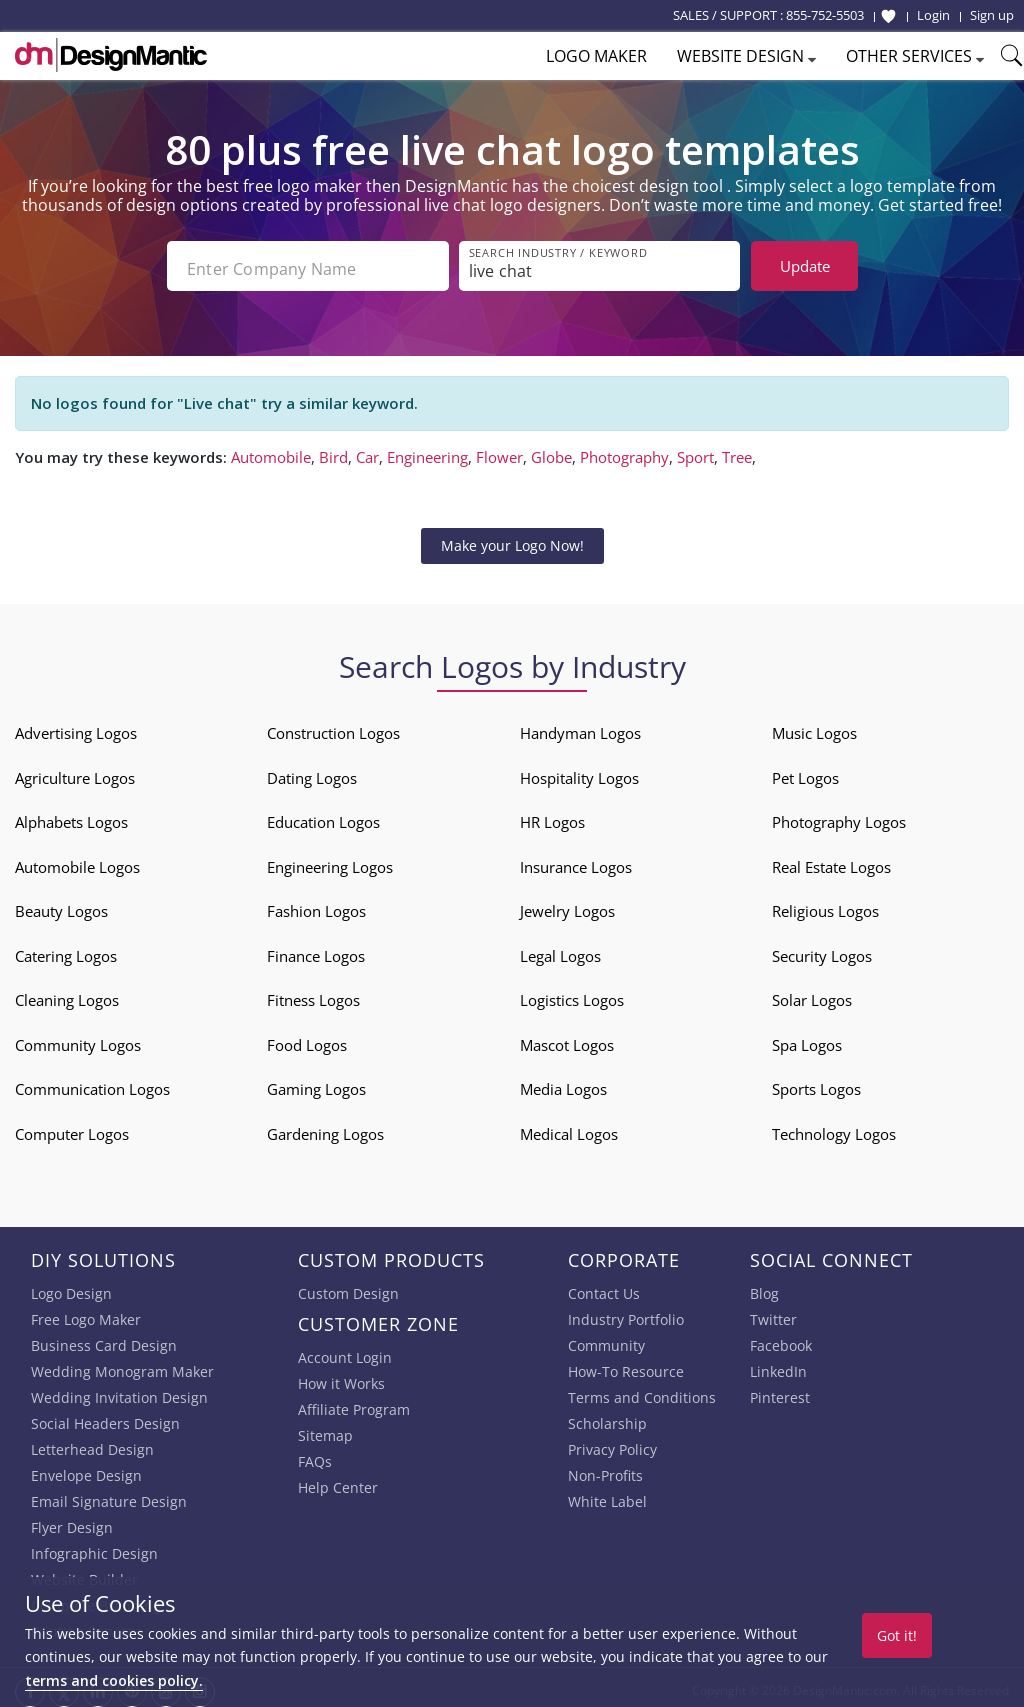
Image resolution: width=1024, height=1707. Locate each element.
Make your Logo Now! (512, 539)
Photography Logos (839, 817)
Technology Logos (834, 1128)
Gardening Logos (325, 1128)
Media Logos (563, 1084)
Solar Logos (812, 995)
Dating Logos (312, 772)
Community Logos (78, 1039)
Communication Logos (92, 1084)
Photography (624, 451)
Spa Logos (807, 1039)
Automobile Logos (77, 861)
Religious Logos (825, 906)
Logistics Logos (572, 995)
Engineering (427, 451)
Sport (695, 451)
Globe (551, 451)
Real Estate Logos (831, 861)
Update (805, 266)
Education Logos (323, 817)
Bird (333, 451)
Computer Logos (72, 1128)
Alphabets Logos (71, 817)
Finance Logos (316, 950)
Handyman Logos (580, 728)
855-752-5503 (825, 15)
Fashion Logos (316, 906)
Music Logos (814, 728)
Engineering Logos (330, 861)
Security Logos (822, 950)
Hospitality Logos (579, 772)
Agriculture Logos (75, 772)
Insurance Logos (576, 861)
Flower (499, 451)
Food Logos (307, 1039)
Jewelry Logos (567, 906)
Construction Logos (333, 728)
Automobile (271, 451)
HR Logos (552, 817)
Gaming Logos (316, 1084)
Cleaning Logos (67, 995)
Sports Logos (816, 1084)
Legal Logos (560, 950)
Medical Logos (569, 1128)
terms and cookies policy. (114, 1680)
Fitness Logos (313, 995)
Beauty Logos (61, 906)
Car (367, 451)
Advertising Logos (76, 728)
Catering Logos (66, 950)
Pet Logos (805, 772)
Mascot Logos (567, 1039)
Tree (737, 451)
